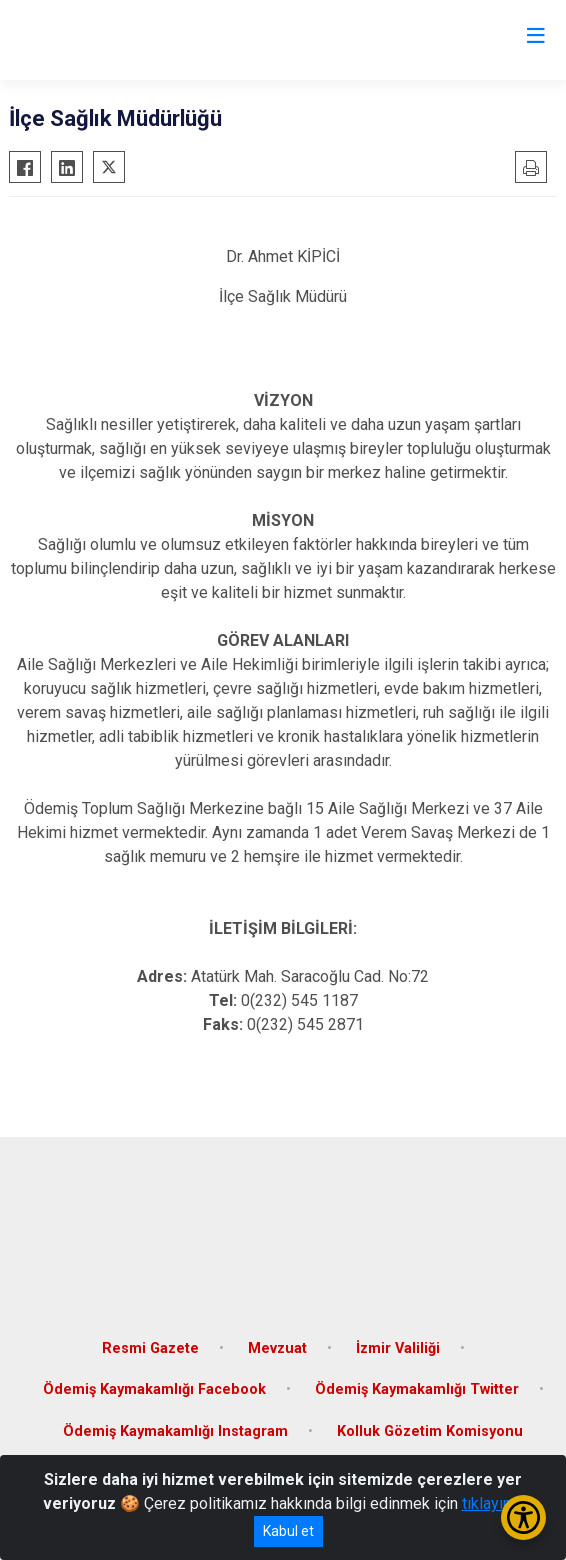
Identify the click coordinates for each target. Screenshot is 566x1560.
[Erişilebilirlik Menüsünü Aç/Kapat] (523, 1517)
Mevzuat (277, 1348)
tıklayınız (493, 1503)
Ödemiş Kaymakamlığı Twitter (417, 1389)
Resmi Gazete (150, 1348)
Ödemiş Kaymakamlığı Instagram (175, 1431)
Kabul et (288, 1531)
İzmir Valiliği (398, 1348)
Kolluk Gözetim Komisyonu (430, 1431)
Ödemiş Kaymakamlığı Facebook (154, 1389)
